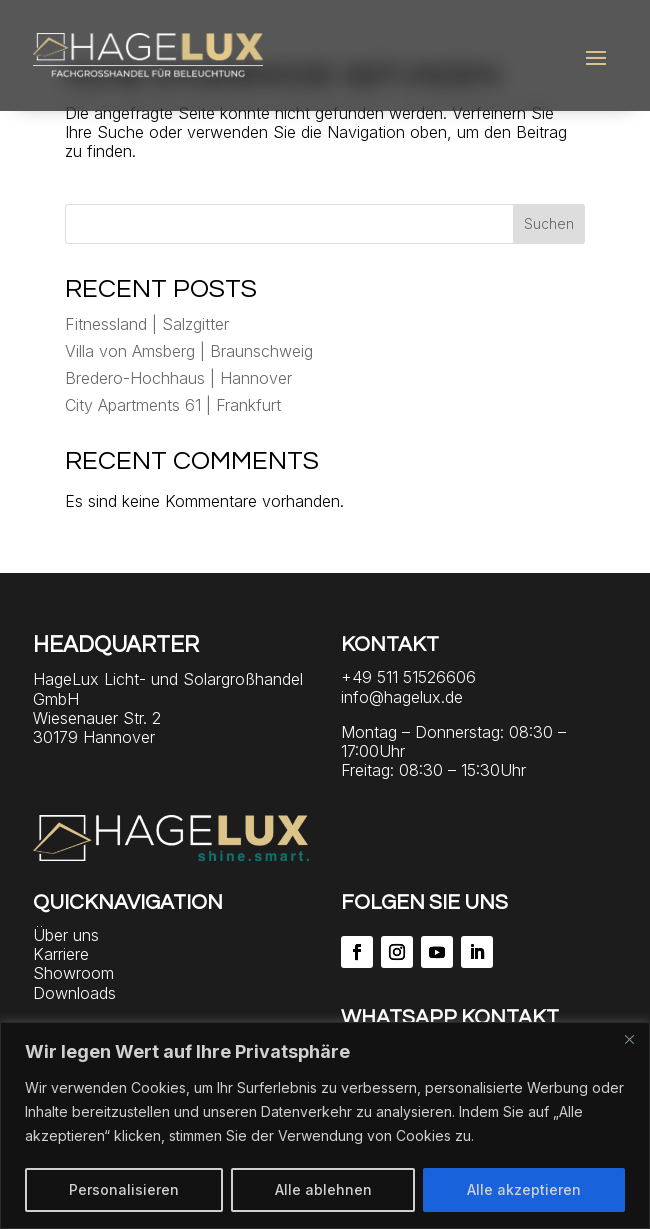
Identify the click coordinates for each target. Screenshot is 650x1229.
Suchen (549, 223)
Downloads (74, 993)
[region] (325, 1125)
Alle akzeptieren (524, 1189)
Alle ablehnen (323, 1189)
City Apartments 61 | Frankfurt (173, 405)
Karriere (61, 954)
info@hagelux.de (402, 697)
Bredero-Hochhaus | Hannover (178, 378)
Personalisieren (124, 1189)
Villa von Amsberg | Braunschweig (189, 351)
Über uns (66, 935)
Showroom (73, 973)
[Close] (629, 1039)
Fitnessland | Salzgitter (147, 324)
